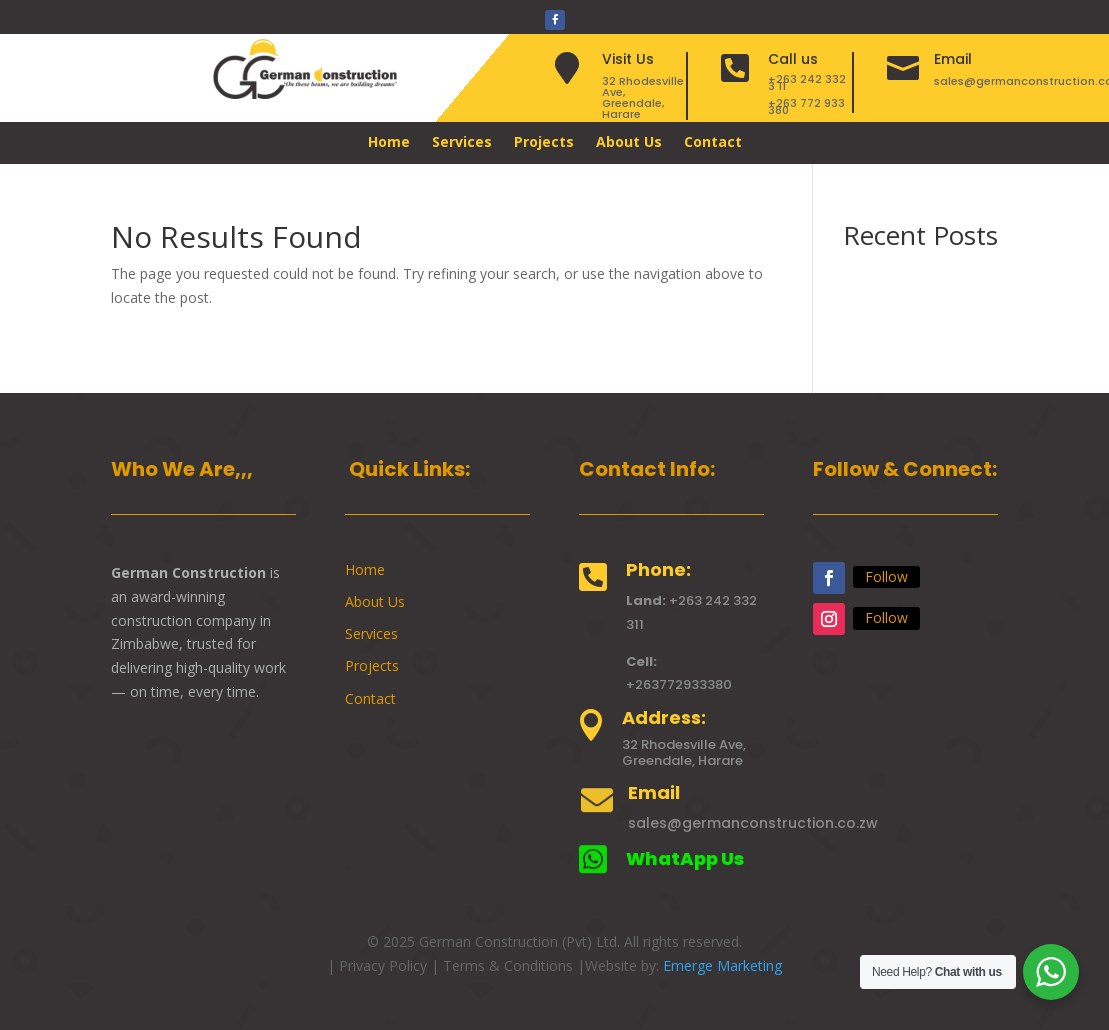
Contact (713, 143)
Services (462, 143)
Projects (544, 143)
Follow (886, 576)
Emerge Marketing (722, 965)
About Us (629, 143)
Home (389, 143)
